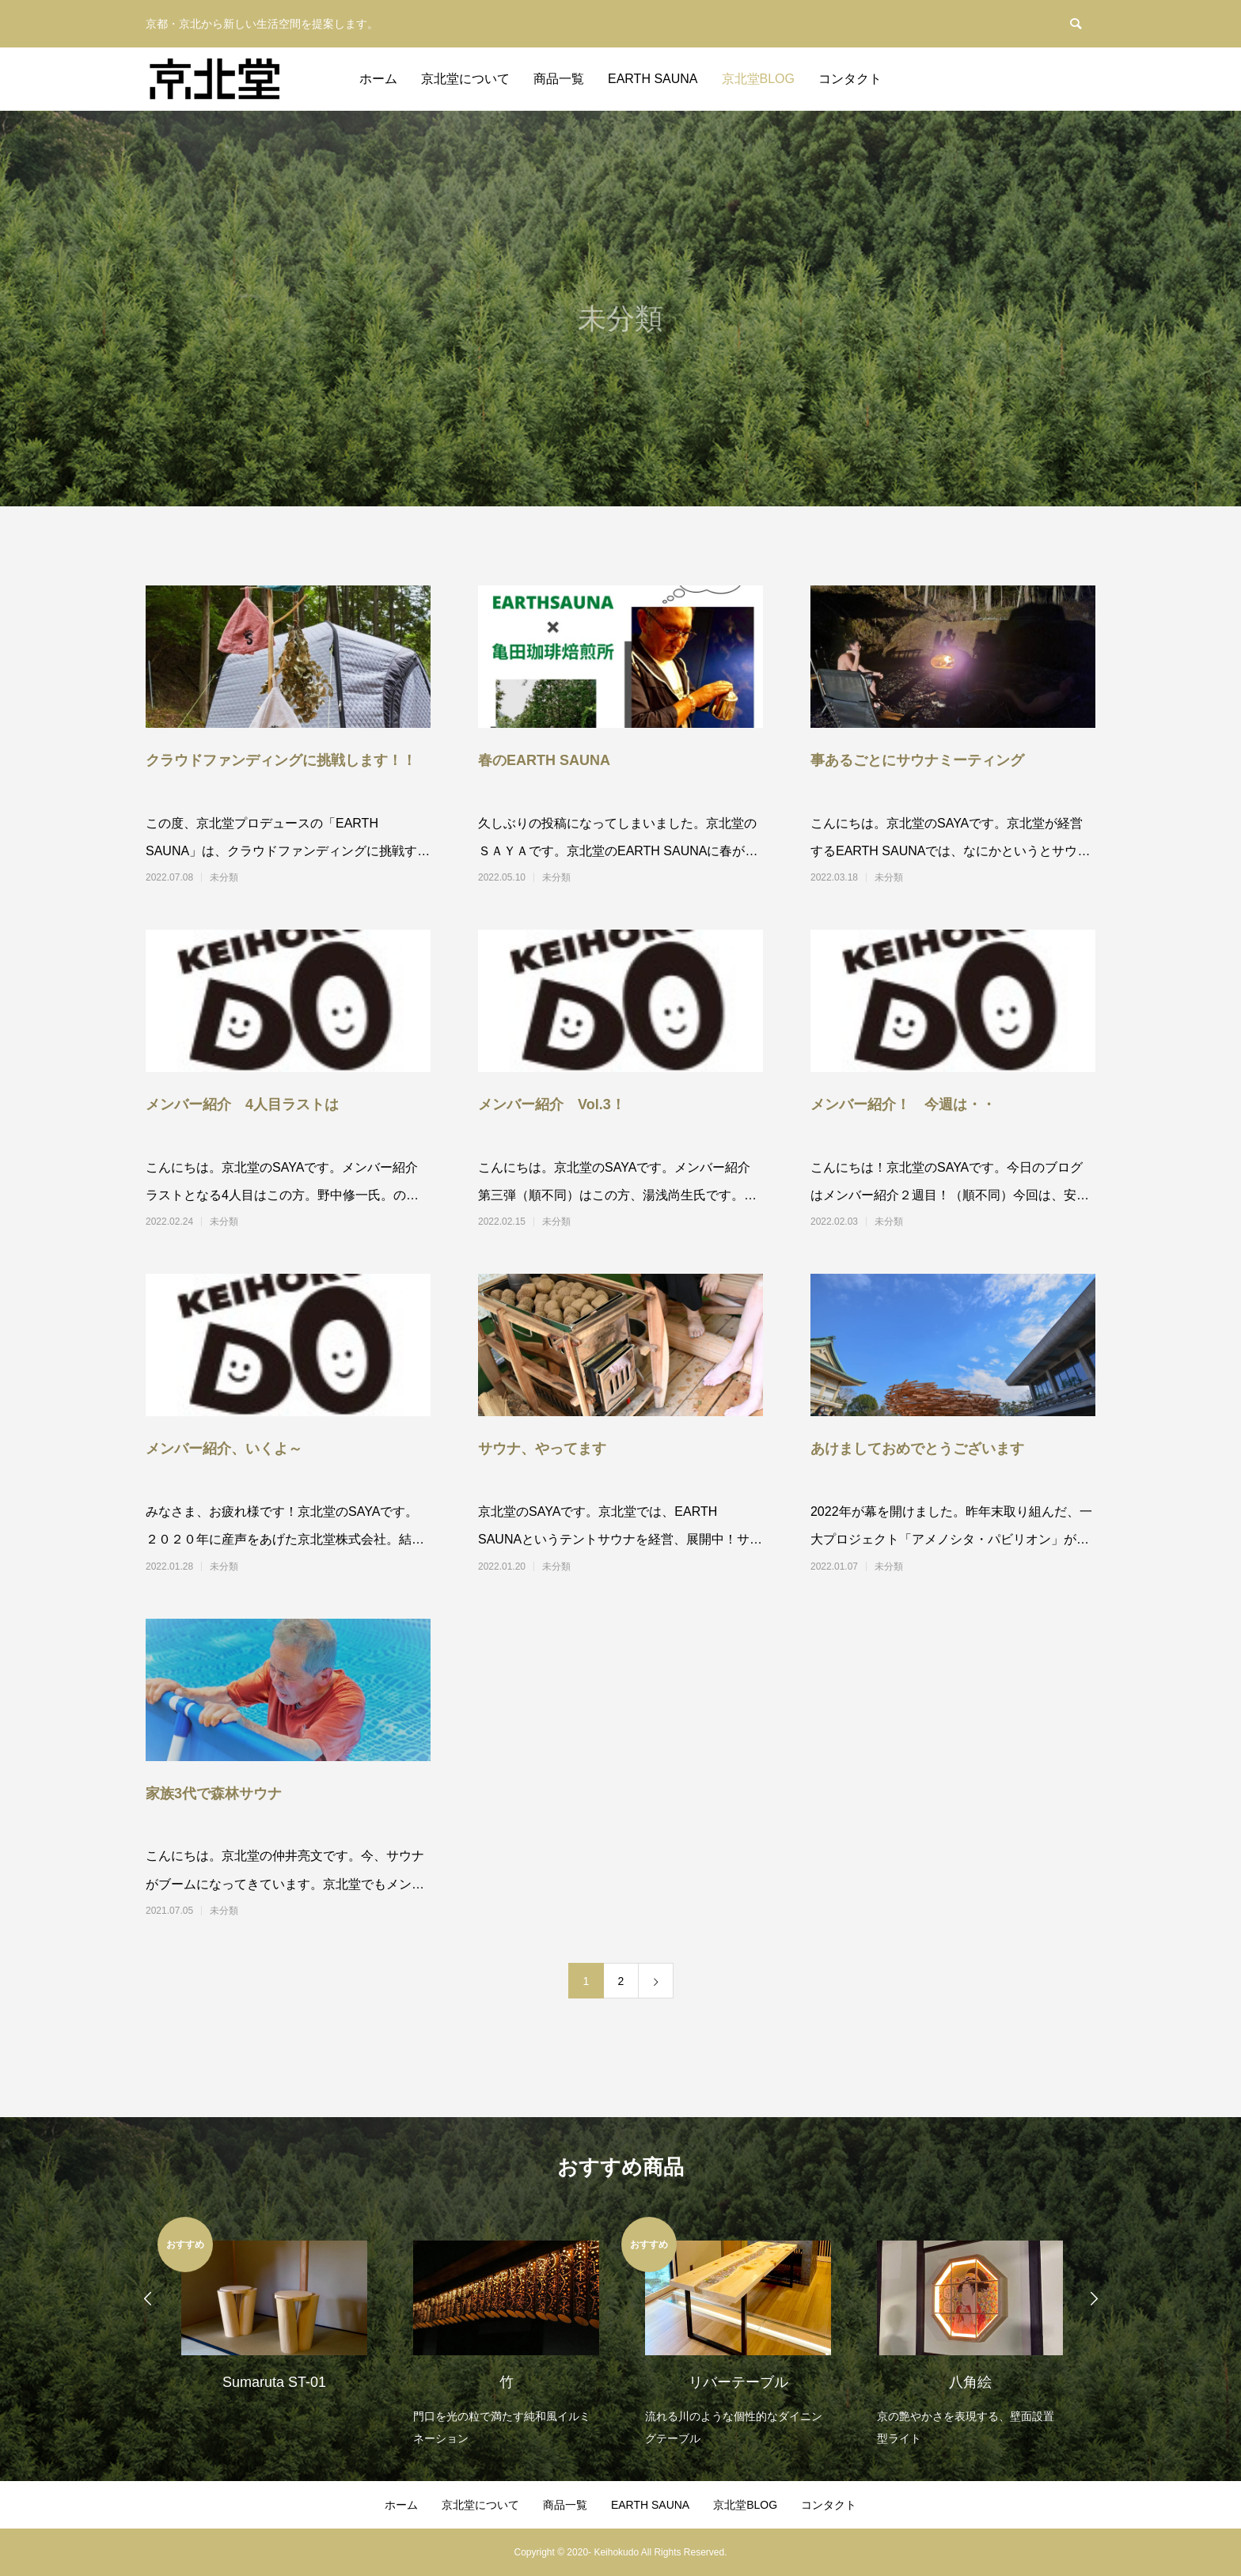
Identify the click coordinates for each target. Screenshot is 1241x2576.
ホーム (378, 78)
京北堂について (465, 78)
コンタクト (850, 78)
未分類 (224, 877)
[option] (273, 2314)
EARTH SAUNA (653, 78)
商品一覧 (558, 78)
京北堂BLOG (758, 78)
